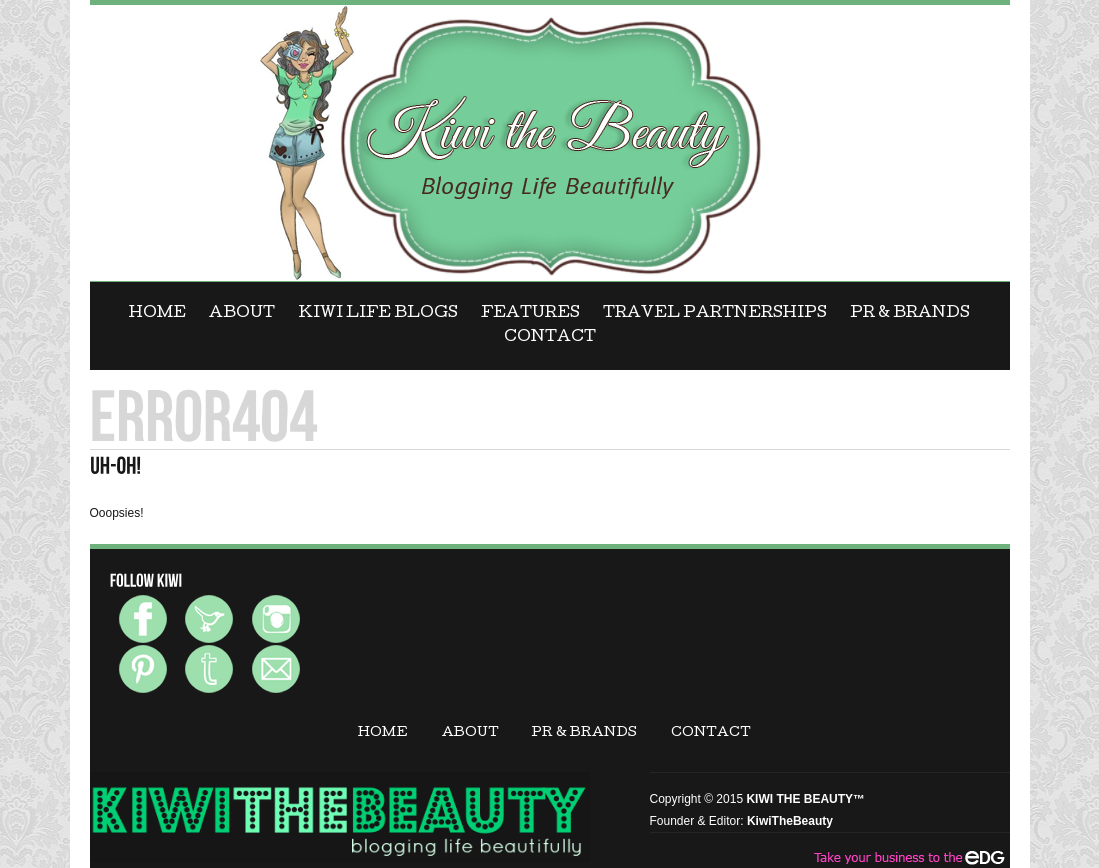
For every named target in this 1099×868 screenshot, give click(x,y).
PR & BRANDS (910, 314)
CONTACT (550, 338)
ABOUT (242, 314)
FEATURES (530, 314)
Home (157, 314)
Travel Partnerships (715, 314)
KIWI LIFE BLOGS (378, 314)
